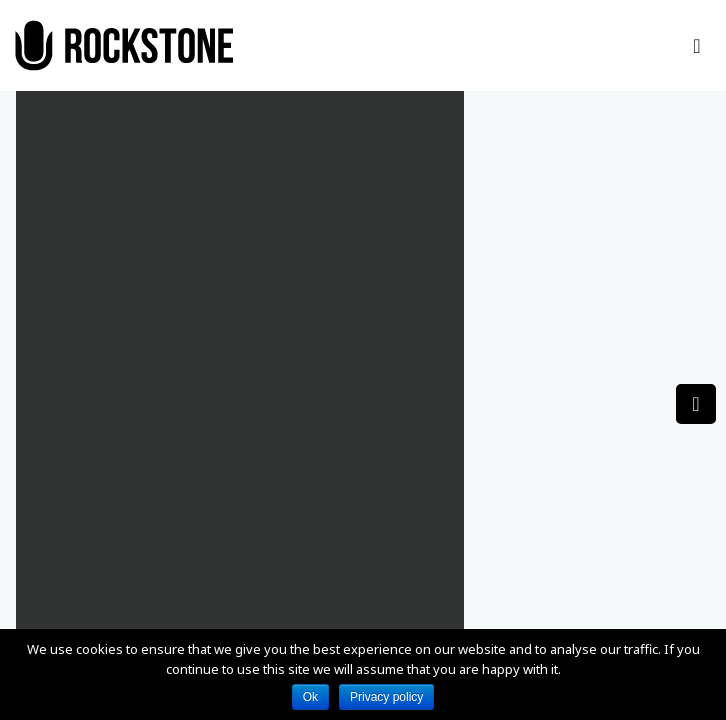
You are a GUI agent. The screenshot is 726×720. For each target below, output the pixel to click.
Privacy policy (386, 697)
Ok (310, 697)
